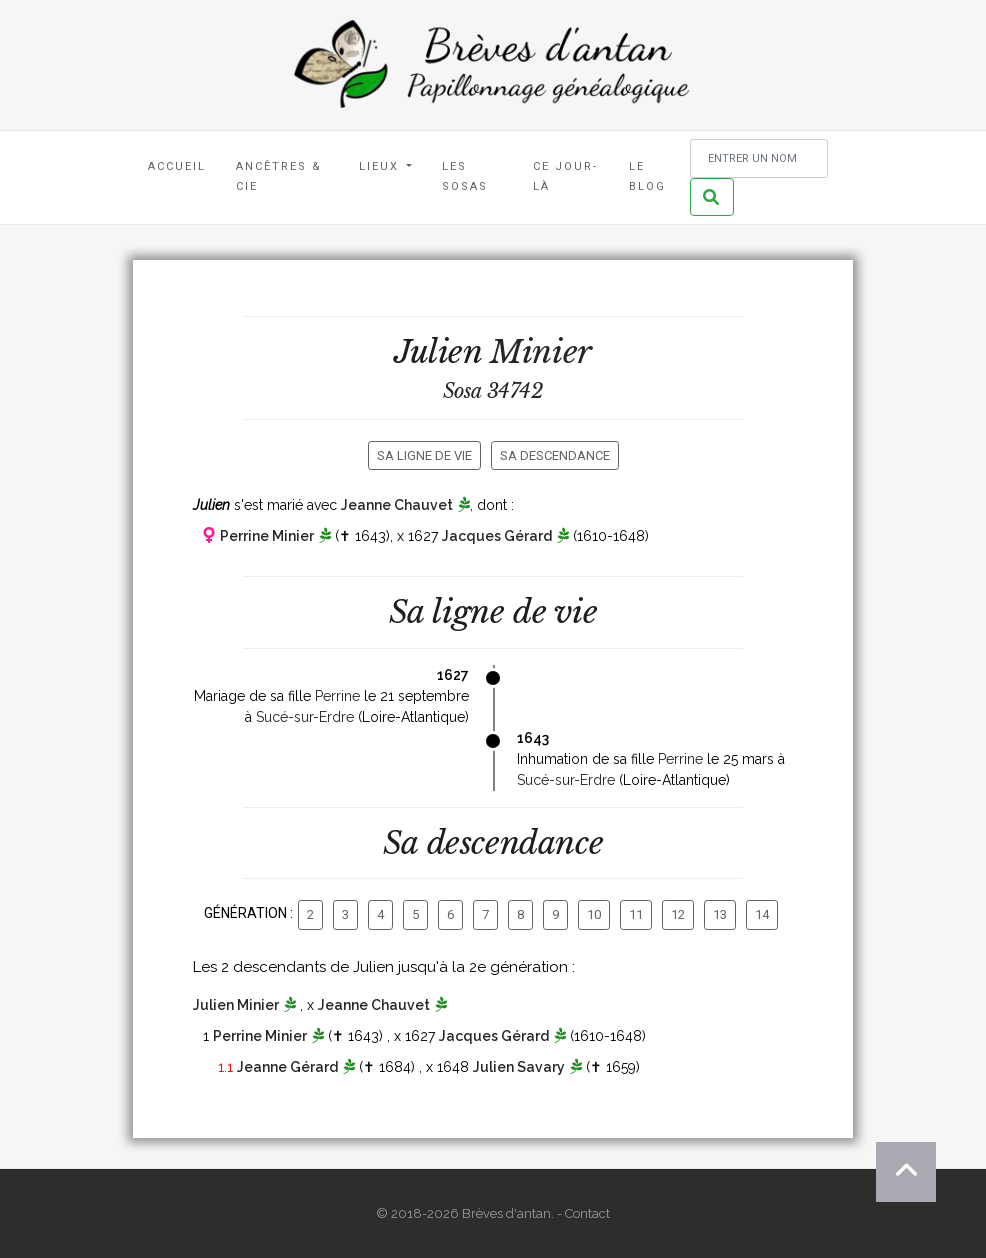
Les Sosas (465, 176)
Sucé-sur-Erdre (305, 717)
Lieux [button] (381, 166)
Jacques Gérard (497, 536)
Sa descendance (555, 455)
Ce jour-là (565, 176)
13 (720, 914)
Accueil (177, 166)
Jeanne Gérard (287, 1067)
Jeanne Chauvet (397, 505)
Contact (587, 1213)
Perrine (337, 696)
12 (678, 914)
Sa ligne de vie (424, 455)
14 (762, 914)
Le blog (647, 176)
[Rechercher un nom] (759, 158)
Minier (541, 352)
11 (636, 914)
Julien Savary (519, 1067)
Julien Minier (236, 1005)
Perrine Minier (267, 536)
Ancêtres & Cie (279, 176)
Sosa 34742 (493, 391)
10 (594, 914)
